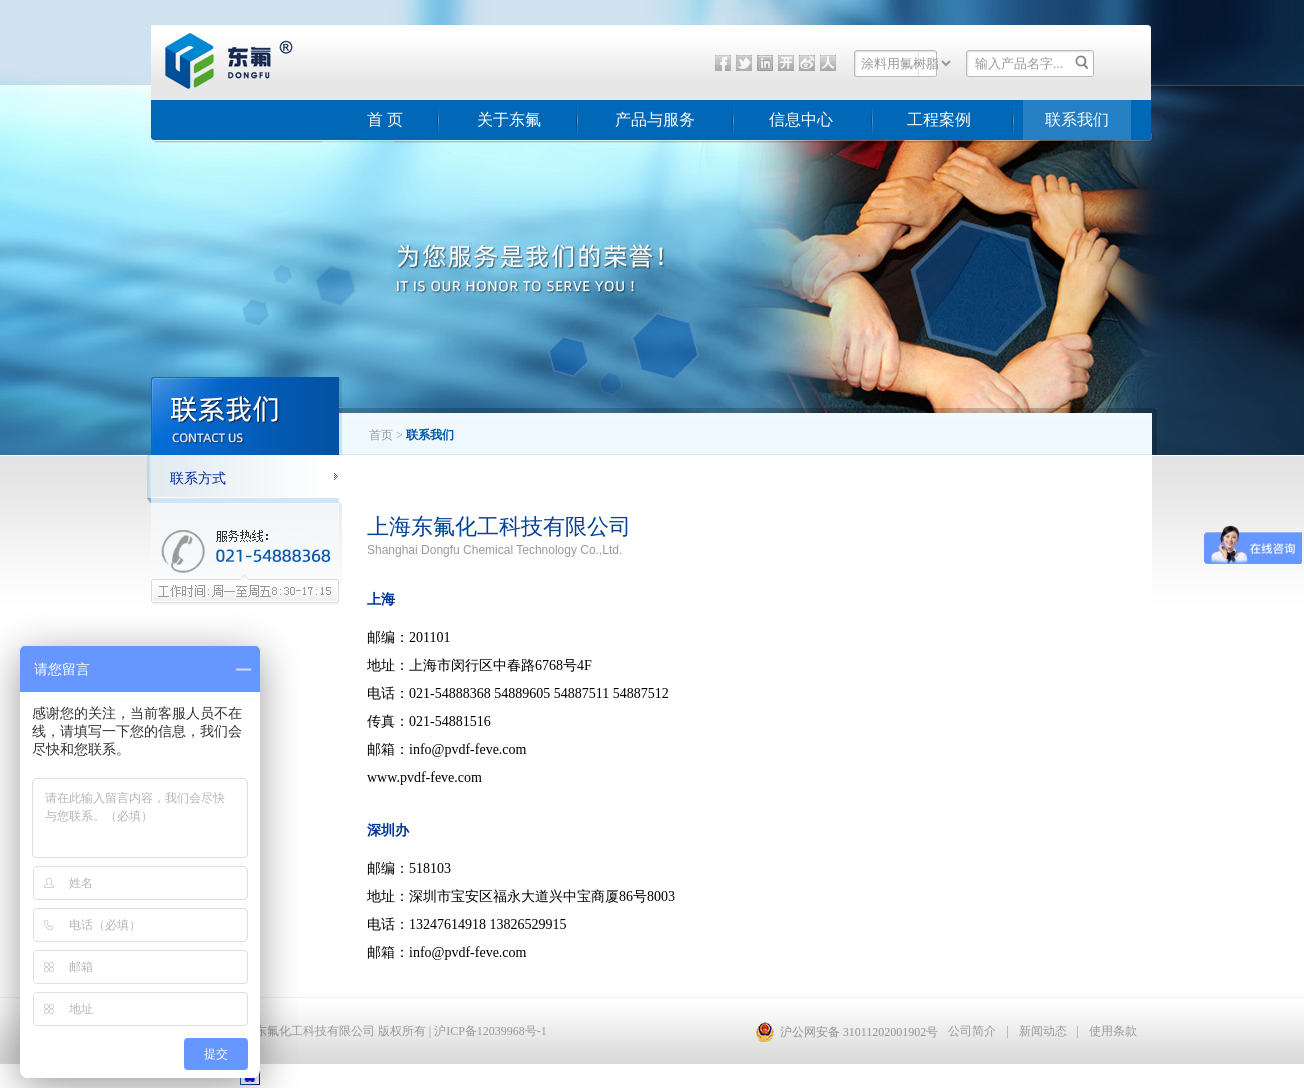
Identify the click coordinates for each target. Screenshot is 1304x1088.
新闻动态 (1043, 1031)
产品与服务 (655, 119)
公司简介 (972, 1031)
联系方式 (198, 478)
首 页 (385, 119)
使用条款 (1113, 1031)
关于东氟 (509, 119)
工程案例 (939, 119)
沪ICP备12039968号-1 (490, 1031)
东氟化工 (213, 84)
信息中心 (801, 119)
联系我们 (1077, 119)
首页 (381, 435)
